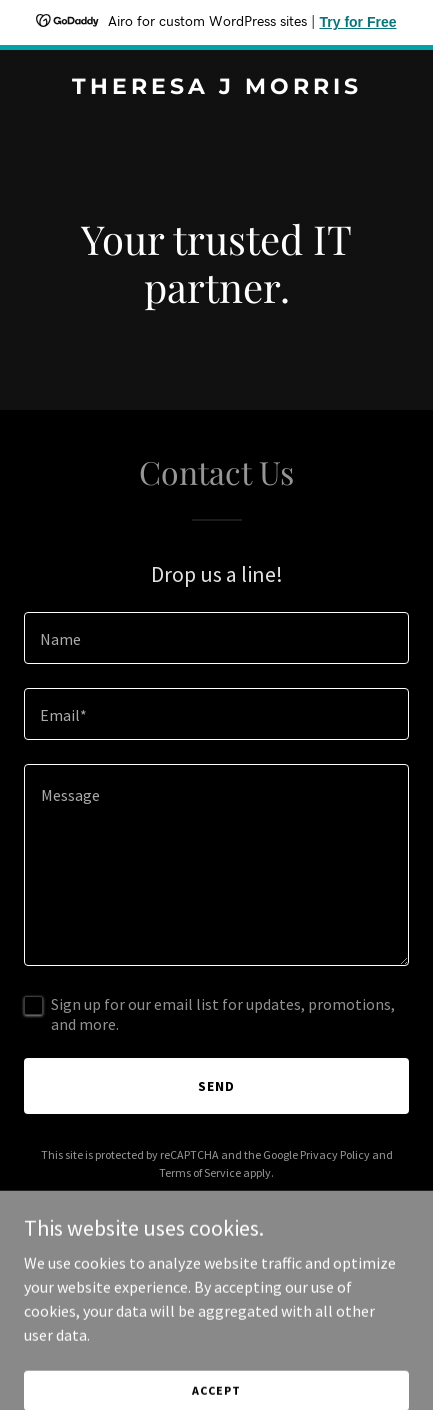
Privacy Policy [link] (335, 1154)
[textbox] (216, 638)
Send (216, 1086)
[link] (216, 88)
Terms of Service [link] (200, 1172)
